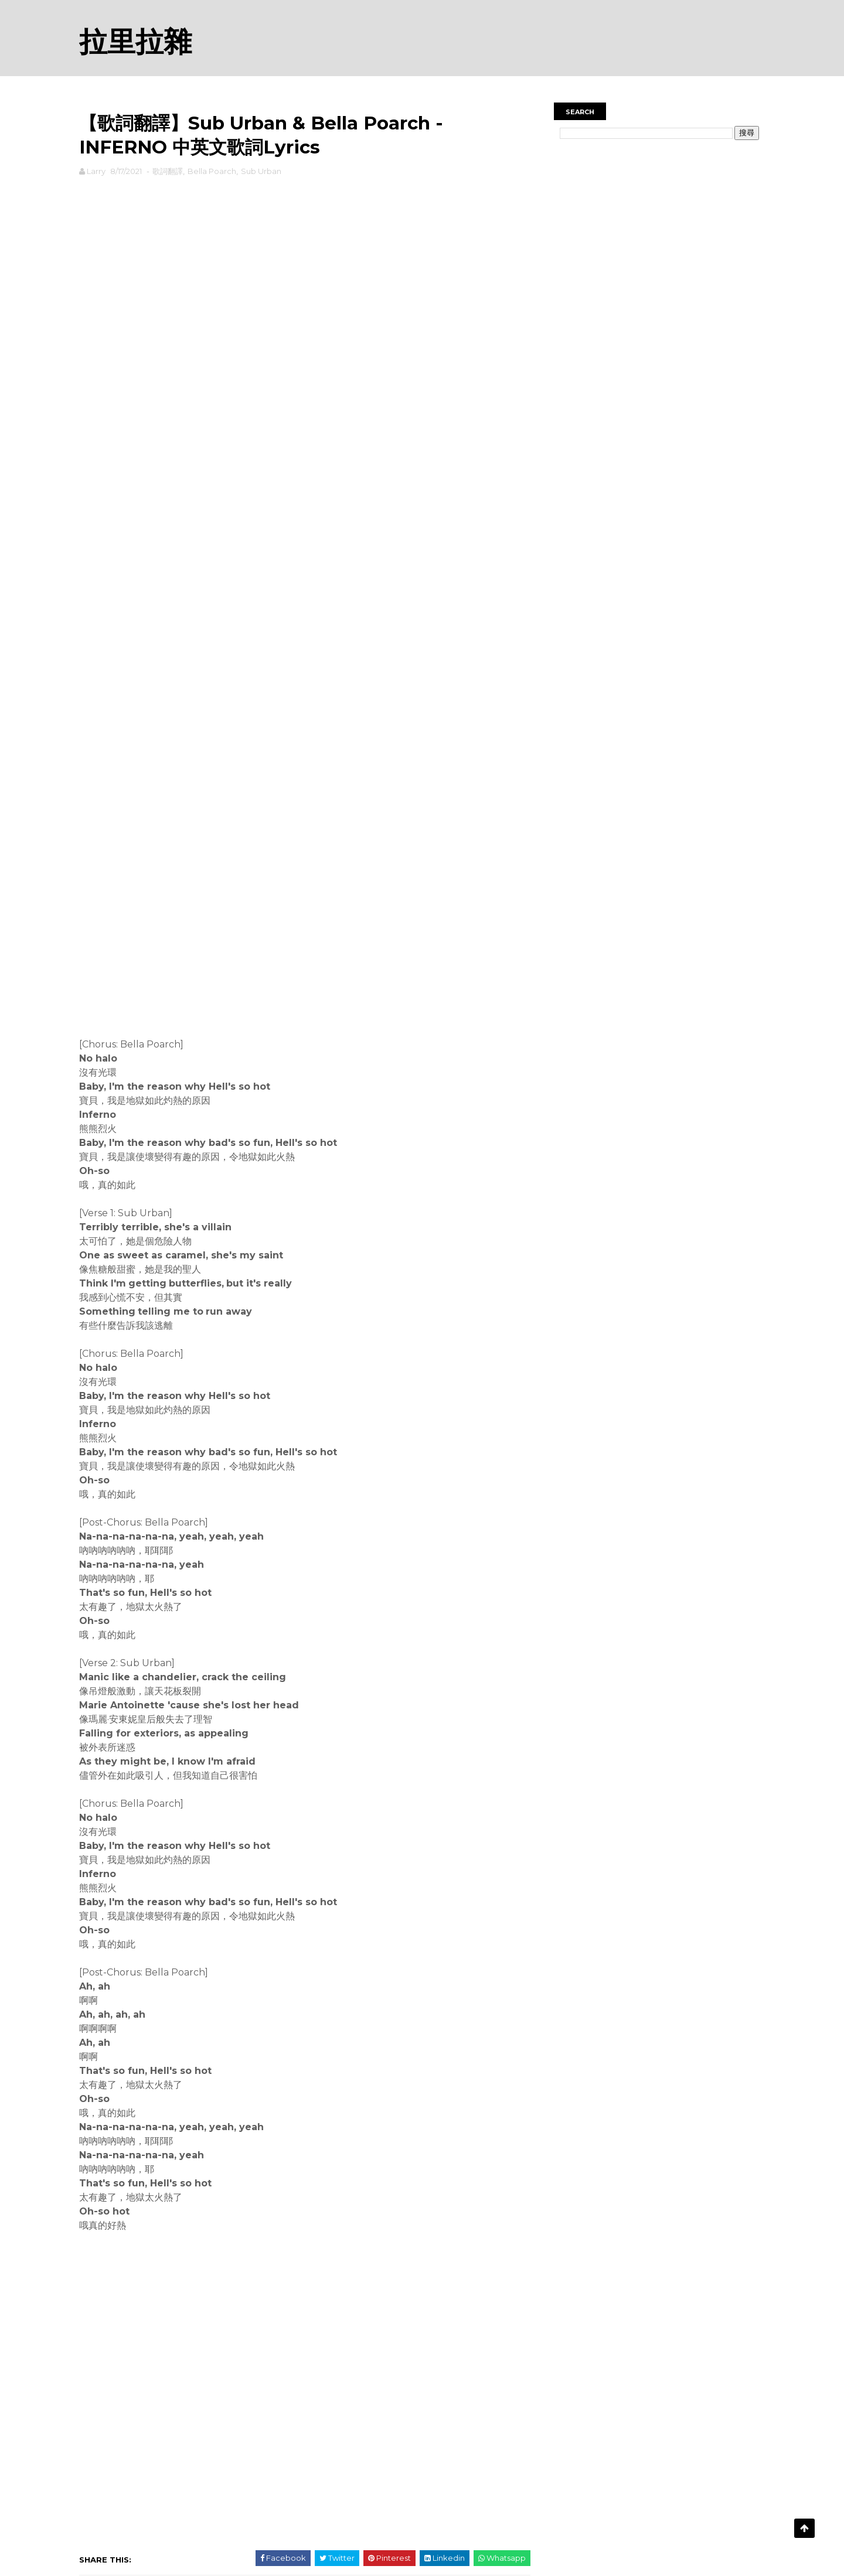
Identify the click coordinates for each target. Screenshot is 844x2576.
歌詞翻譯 (167, 171)
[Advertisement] (304, 215)
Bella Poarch (212, 171)
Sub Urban (261, 171)
